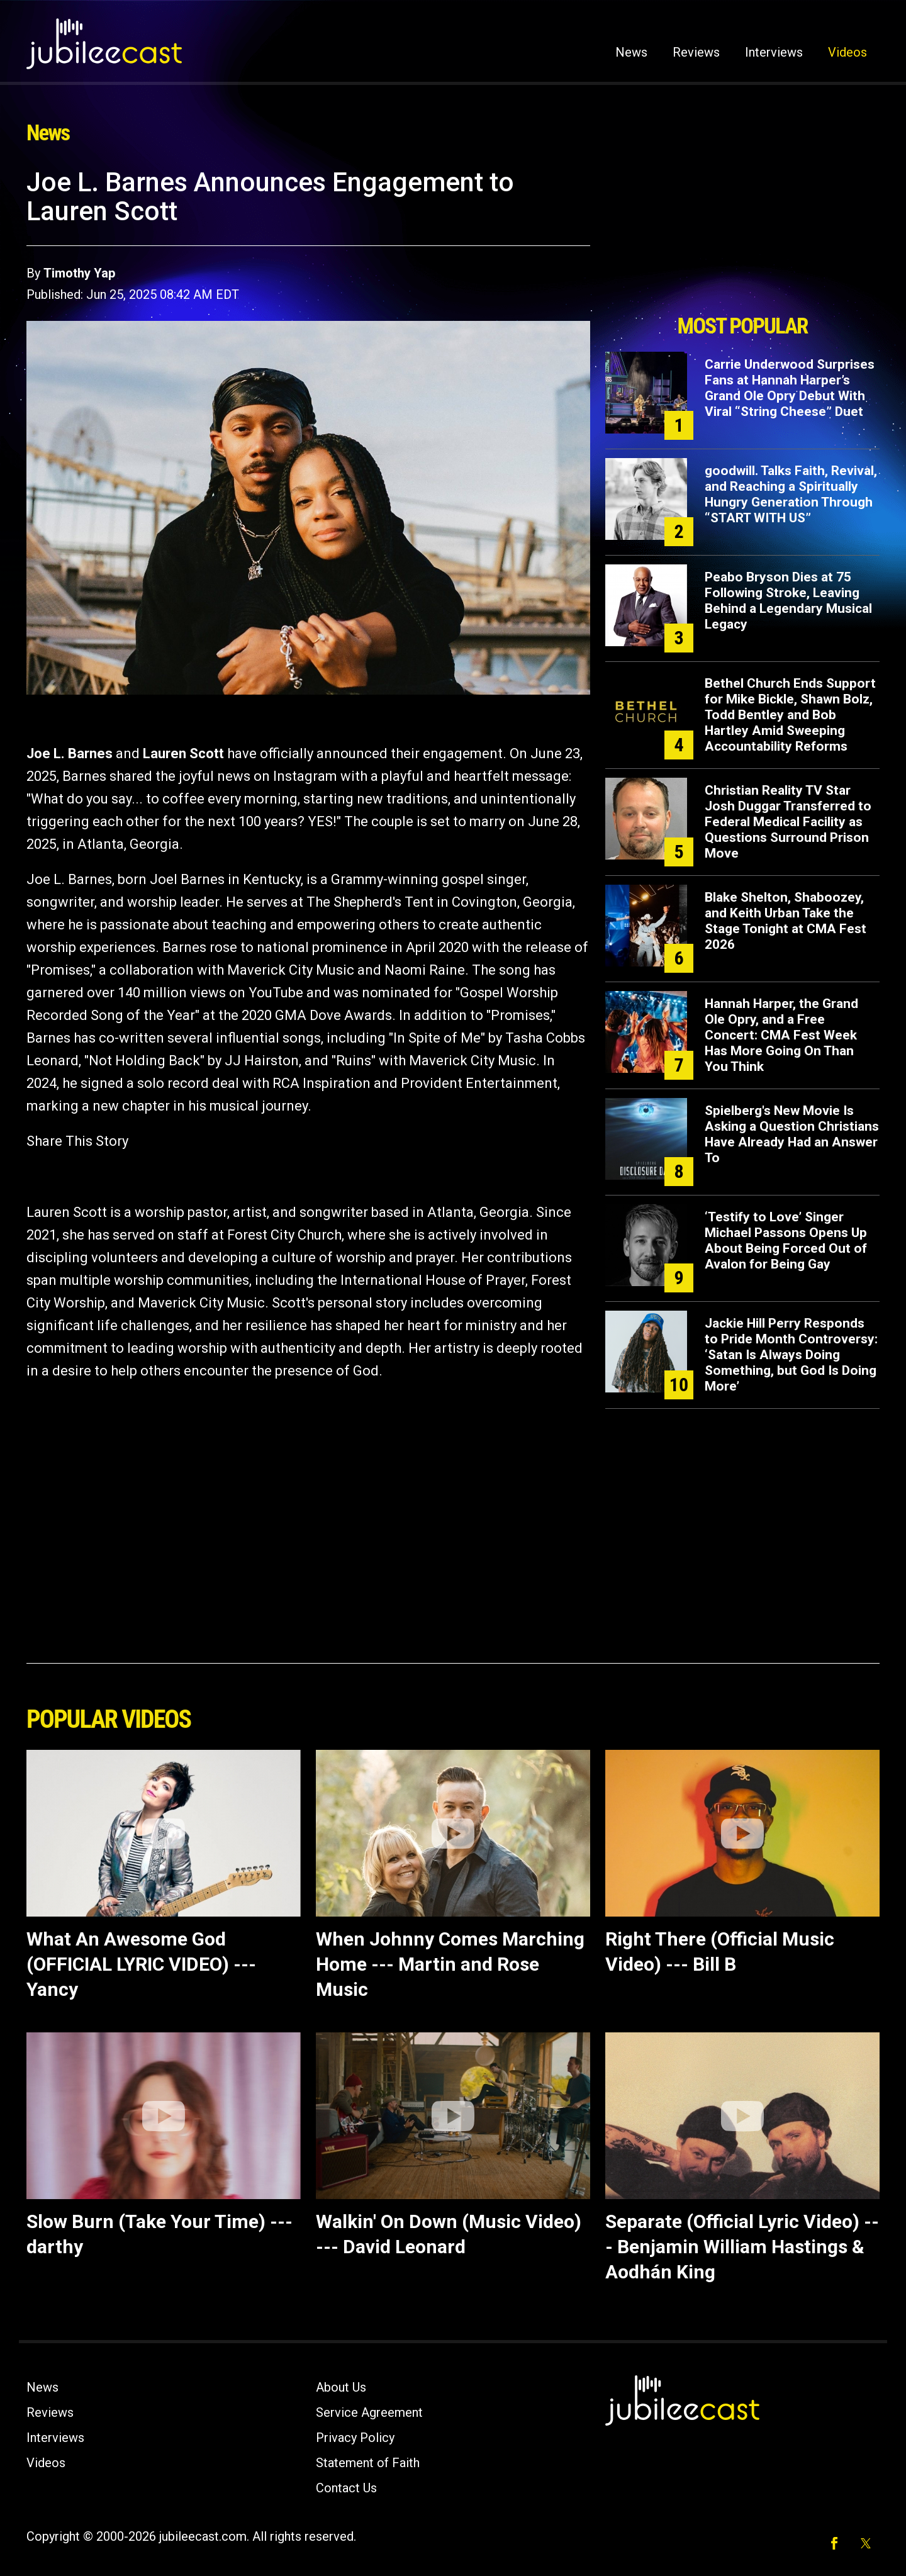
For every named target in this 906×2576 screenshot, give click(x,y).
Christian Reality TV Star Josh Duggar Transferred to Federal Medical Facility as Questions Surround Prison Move (788, 822)
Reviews (696, 52)
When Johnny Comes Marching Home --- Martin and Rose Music (450, 1964)
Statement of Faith (368, 2462)
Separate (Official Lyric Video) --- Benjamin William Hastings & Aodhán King (742, 2246)
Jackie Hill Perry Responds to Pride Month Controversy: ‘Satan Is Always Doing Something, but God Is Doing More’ (791, 1355)
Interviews (774, 52)
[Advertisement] (742, 237)
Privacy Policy (355, 2437)
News (631, 52)
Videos (847, 52)
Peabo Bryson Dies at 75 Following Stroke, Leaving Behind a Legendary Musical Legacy (788, 600)
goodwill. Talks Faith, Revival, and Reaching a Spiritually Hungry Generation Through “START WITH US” (791, 494)
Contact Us (346, 2487)
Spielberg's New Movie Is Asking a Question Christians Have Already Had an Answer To (792, 1134)
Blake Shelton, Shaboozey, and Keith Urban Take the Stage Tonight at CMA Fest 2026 (785, 921)
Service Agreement (369, 2412)
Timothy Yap (79, 273)
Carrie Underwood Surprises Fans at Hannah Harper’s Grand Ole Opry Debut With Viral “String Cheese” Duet (790, 388)
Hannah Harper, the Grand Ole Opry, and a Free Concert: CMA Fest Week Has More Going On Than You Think (781, 1035)
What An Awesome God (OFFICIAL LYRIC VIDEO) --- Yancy (141, 1964)
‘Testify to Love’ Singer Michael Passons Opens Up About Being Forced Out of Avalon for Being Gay (786, 1240)
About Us (341, 2387)
